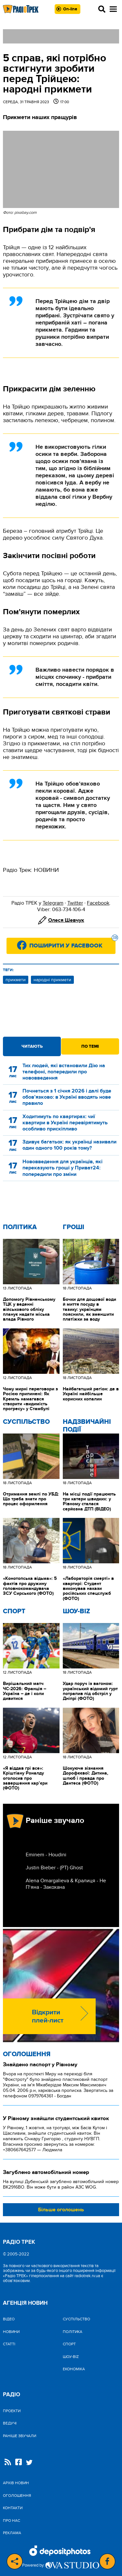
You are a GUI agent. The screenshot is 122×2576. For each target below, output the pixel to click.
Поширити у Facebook (72, 943)
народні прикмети (52, 980)
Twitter (75, 903)
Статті (9, 2344)
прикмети (16, 980)
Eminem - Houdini (46, 1854)
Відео (9, 2319)
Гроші (73, 1227)
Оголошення (26, 2054)
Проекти (11, 2411)
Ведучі (10, 2423)
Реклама (12, 2533)
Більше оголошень (61, 2209)
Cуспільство (26, 1422)
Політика (20, 1227)
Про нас (11, 2520)
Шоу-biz (76, 1611)
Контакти (12, 2508)
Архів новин (16, 2483)
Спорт (14, 1611)
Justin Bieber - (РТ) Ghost (54, 1867)
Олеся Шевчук (66, 920)
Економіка (74, 2369)
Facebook (98, 903)
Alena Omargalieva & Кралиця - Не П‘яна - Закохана (66, 1883)
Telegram (53, 903)
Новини (11, 2331)
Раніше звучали (19, 2436)
